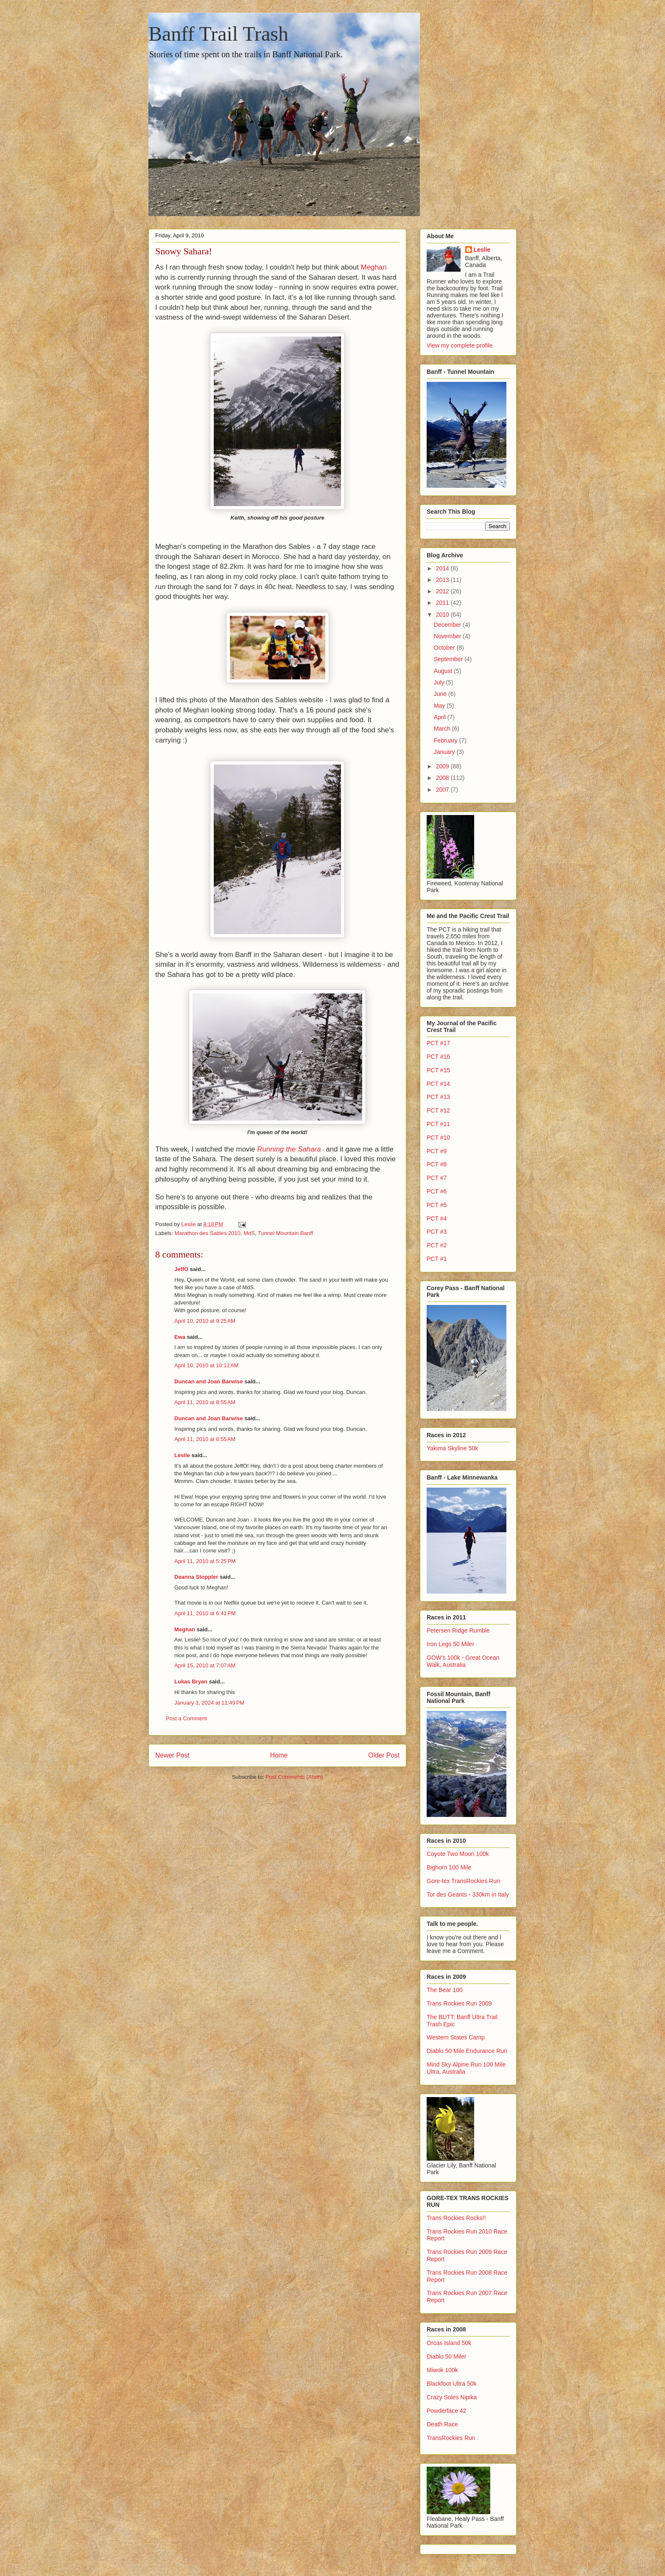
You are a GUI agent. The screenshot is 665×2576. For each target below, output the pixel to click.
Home (279, 1755)
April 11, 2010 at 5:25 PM (205, 1561)
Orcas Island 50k (449, 2343)
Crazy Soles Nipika (452, 2397)
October (445, 647)
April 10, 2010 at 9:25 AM (204, 1321)
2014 (443, 568)
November (448, 636)
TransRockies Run (451, 2437)
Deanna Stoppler (196, 1577)
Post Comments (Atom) (294, 1777)
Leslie (182, 1455)
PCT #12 (438, 1110)
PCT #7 (437, 1177)
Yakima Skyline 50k (452, 1448)
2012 (443, 591)
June (441, 693)
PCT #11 (438, 1124)
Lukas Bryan (190, 1681)
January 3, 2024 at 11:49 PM (209, 1703)
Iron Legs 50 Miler (450, 1644)
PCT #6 (437, 1191)
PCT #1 (437, 1258)
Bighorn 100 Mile (449, 1867)
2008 (443, 777)
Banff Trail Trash (218, 33)
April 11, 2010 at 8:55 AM (204, 1402)
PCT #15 (438, 1070)
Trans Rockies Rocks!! (456, 2217)
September (449, 659)
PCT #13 (438, 1096)
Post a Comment (186, 1718)
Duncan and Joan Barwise (208, 1381)
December (448, 624)
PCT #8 (437, 1164)
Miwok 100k (442, 2370)
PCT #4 (437, 1218)
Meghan (374, 267)
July (440, 682)
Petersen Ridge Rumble (458, 1630)
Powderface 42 (446, 2410)
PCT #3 (437, 1231)
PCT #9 (437, 1151)
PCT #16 (438, 1056)
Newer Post (172, 1755)
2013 (443, 579)
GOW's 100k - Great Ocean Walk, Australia (463, 1661)
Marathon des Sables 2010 (207, 1233)
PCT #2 (437, 1245)
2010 (443, 614)
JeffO (181, 1269)
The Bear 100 (445, 1989)
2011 (443, 602)
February (446, 740)
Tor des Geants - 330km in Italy (468, 1894)
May (440, 705)
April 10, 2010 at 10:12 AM (206, 1365)
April (440, 717)
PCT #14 (438, 1083)
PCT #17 (438, 1043)
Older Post (384, 1755)
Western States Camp (456, 2037)
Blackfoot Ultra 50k (452, 2383)
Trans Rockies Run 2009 (459, 2003)
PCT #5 (437, 1205)
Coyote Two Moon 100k (458, 1853)
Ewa (179, 1337)
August (444, 671)
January (445, 751)
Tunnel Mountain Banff (285, 1233)
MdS (249, 1233)
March (443, 728)
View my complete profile (459, 345)
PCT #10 (438, 1137)
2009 (443, 766)
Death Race (442, 2424)
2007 (443, 789)
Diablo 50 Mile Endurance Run (467, 2050)
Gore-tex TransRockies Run (463, 1881)
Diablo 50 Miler (446, 2356)
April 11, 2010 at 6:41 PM (205, 1613)
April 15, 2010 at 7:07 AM (204, 1665)
